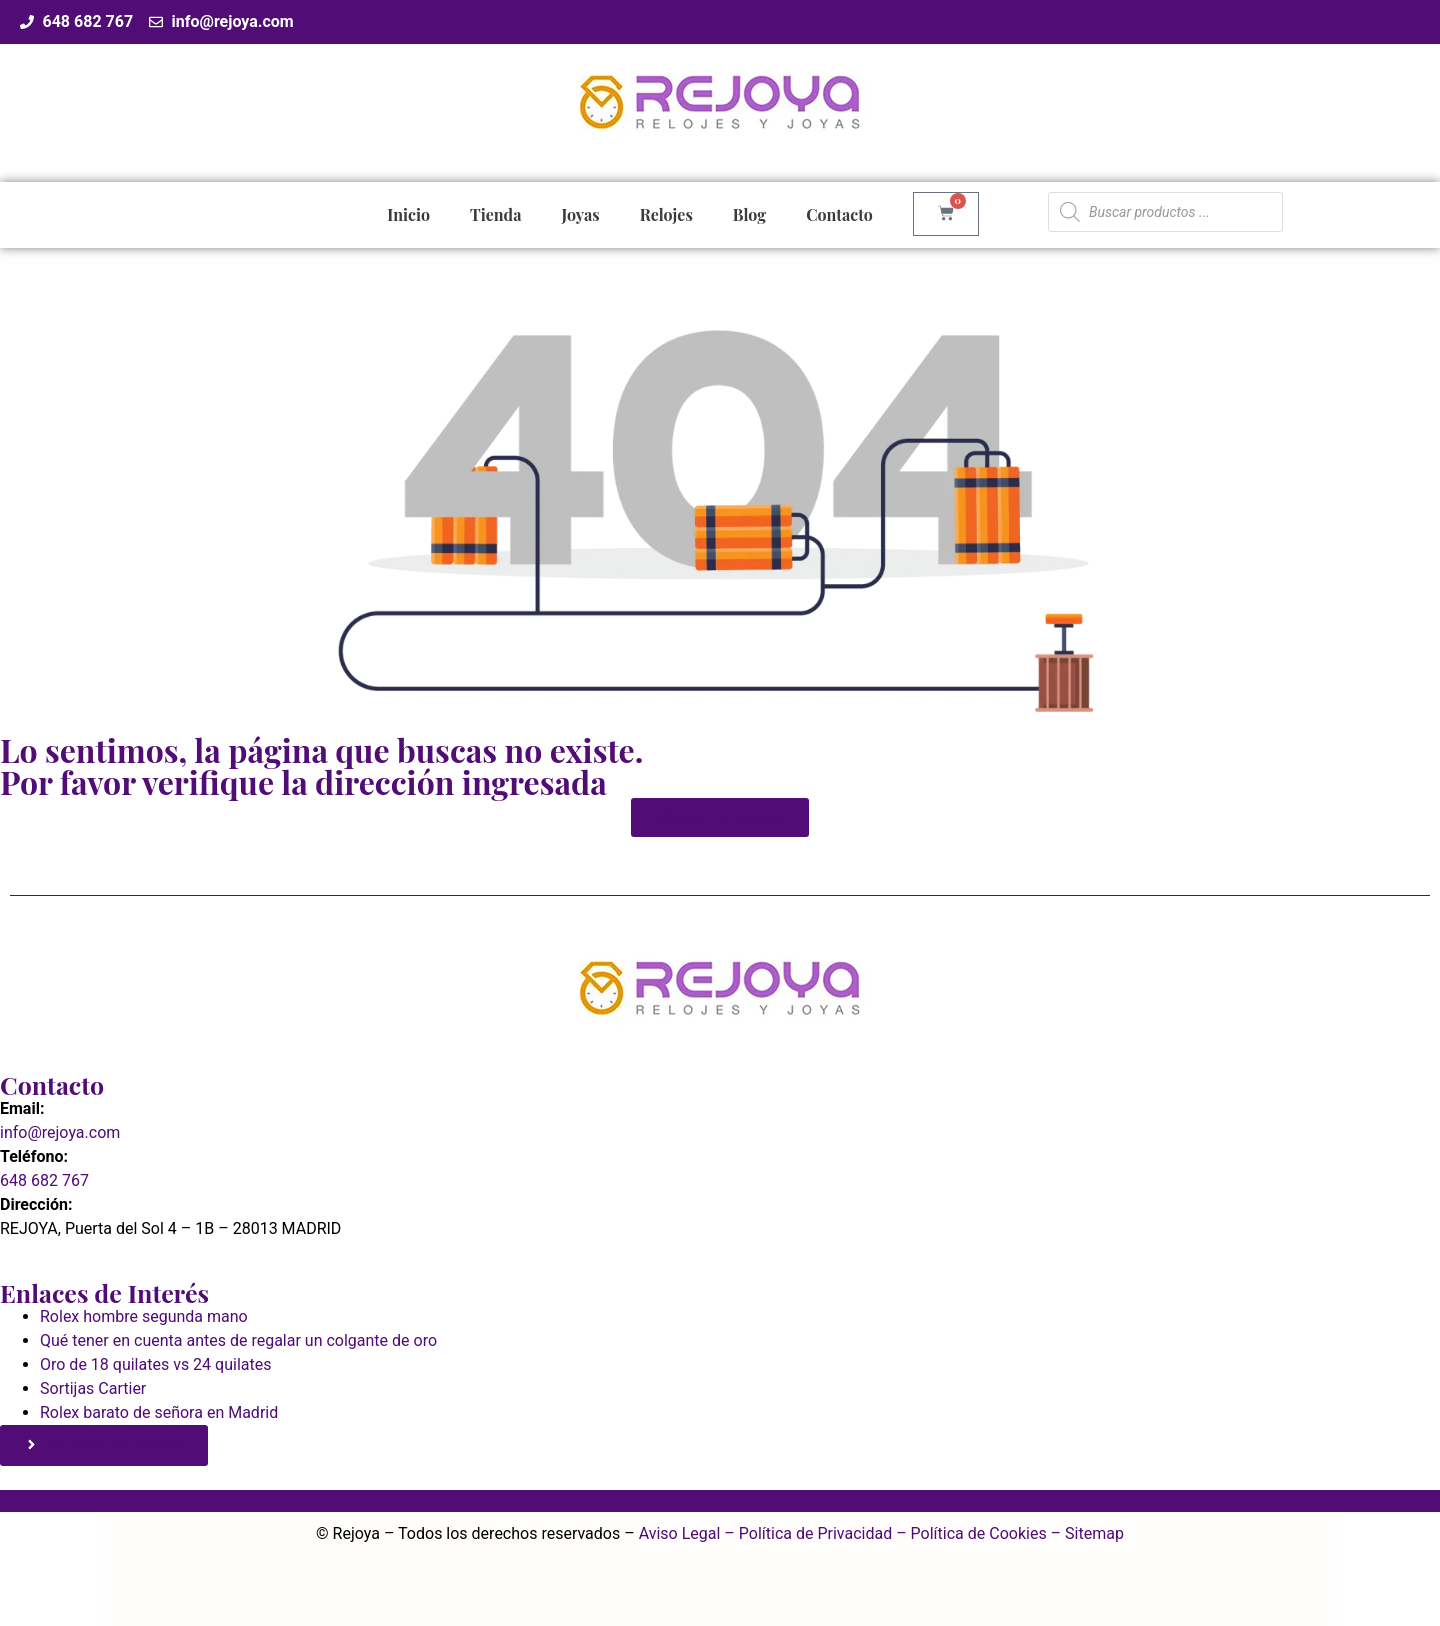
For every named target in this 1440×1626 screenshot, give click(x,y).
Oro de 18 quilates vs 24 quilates (155, 1364)
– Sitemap (1085, 1533)
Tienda (495, 214)
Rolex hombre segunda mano (144, 1316)
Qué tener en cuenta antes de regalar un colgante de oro (238, 1340)
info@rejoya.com (60, 1132)
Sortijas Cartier (93, 1388)
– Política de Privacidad (806, 1533)
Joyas (580, 214)
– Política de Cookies (969, 1533)
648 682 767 (44, 1180)
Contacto (839, 214)
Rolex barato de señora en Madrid (159, 1412)
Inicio (408, 214)
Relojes (666, 214)
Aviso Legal (680, 1533)
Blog (749, 214)
